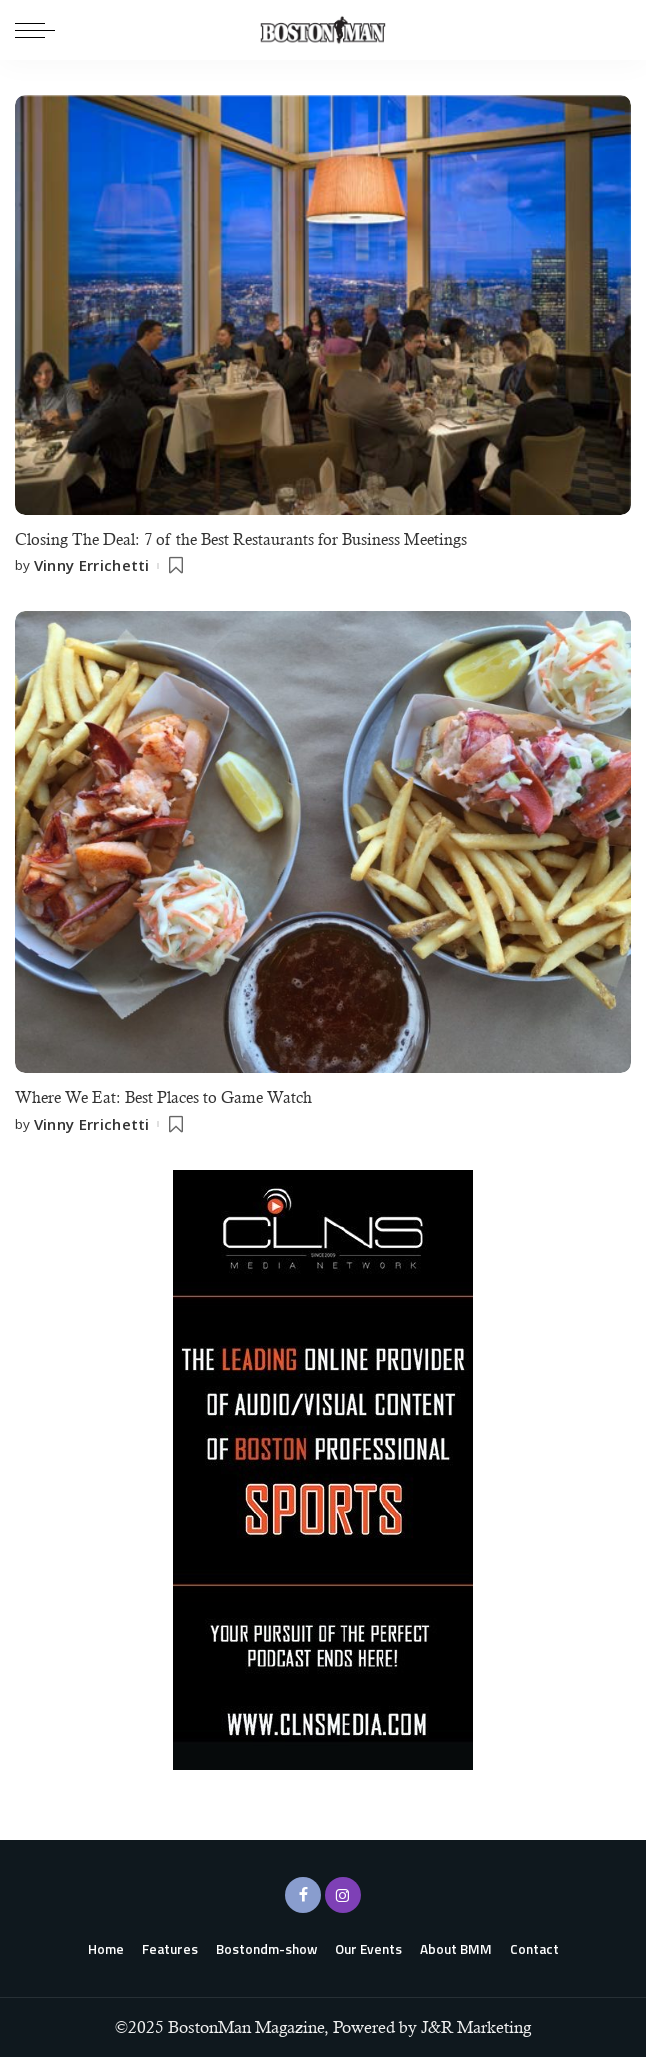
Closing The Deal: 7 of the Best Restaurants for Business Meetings (241, 539)
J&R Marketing (476, 2027)
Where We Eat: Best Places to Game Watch (163, 1097)
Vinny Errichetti (92, 565)
